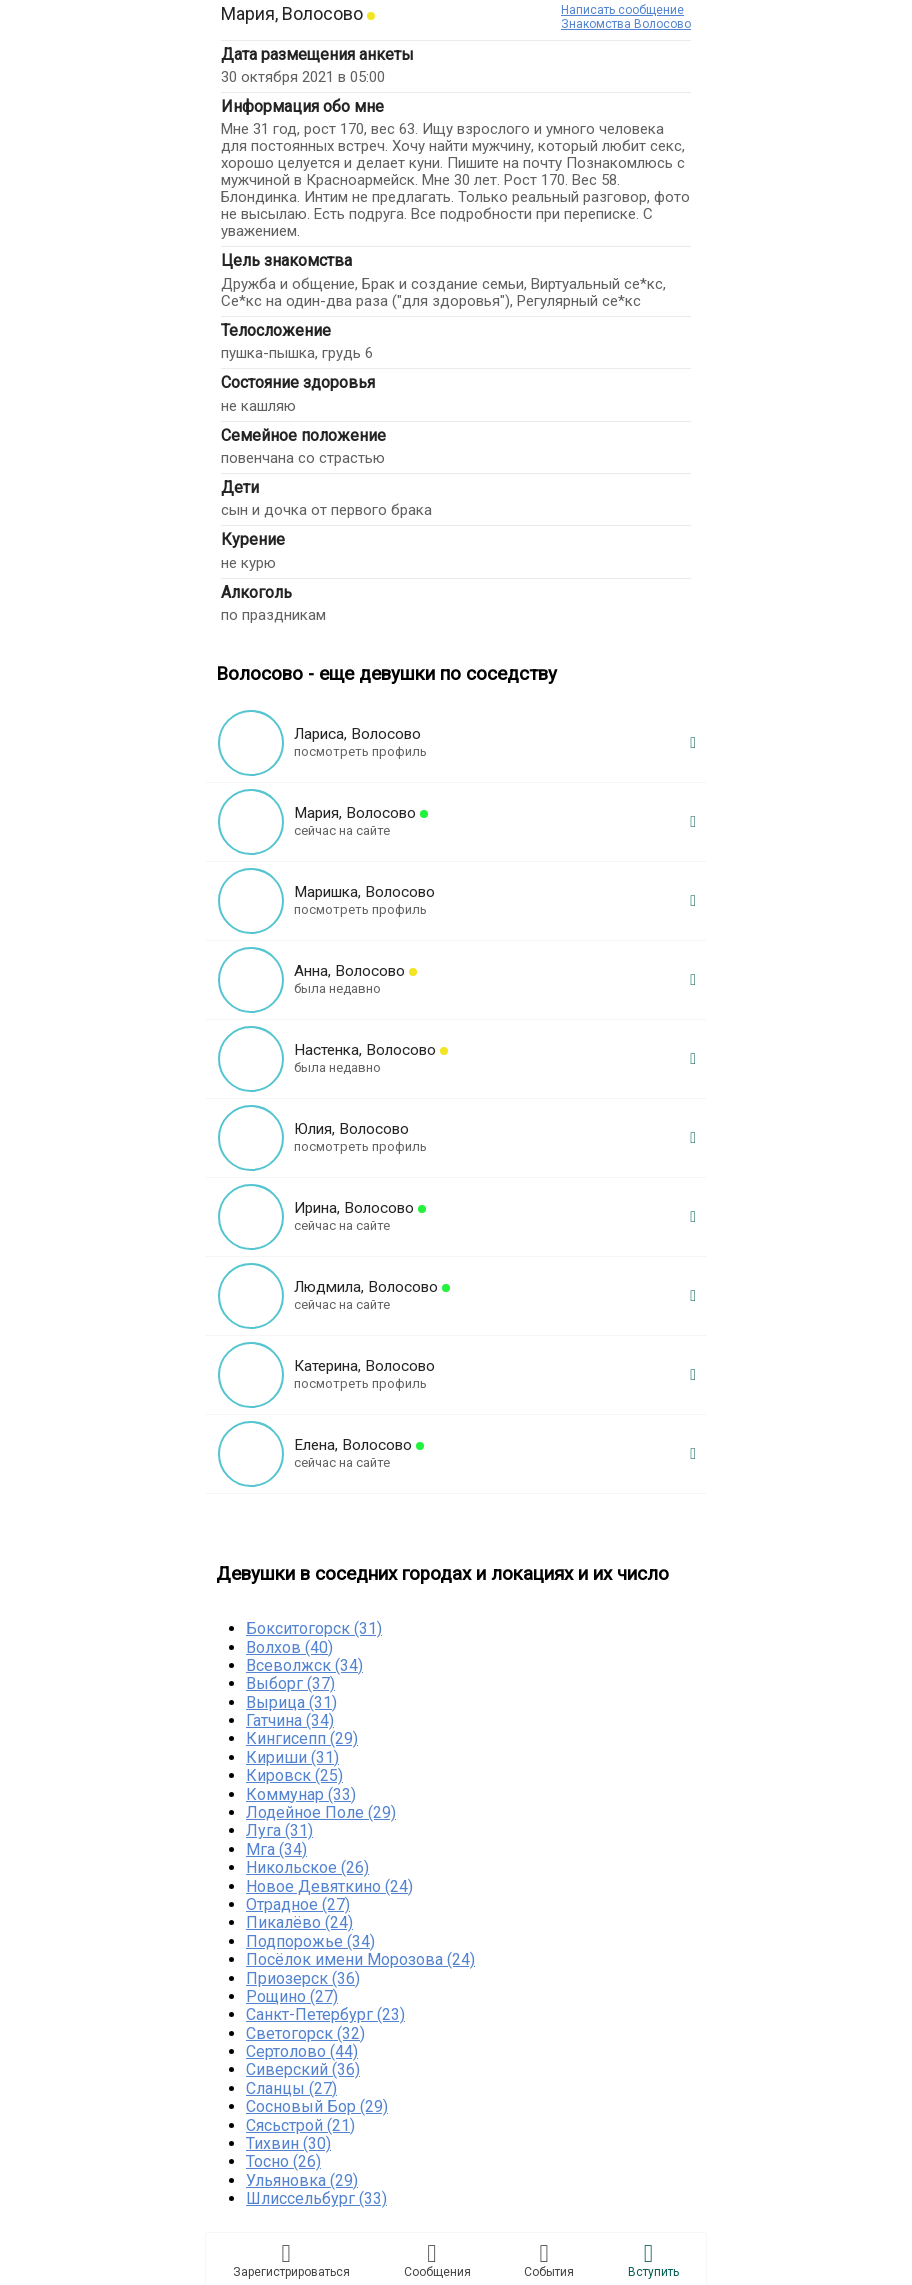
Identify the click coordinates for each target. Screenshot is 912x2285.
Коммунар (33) (301, 1794)
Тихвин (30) (288, 2143)
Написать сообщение (622, 10)
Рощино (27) (292, 1996)
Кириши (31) (292, 1757)
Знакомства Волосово (626, 24)
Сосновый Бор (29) (317, 2106)
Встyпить (653, 2260)
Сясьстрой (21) (300, 2125)
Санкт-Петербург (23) (325, 2014)
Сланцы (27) (291, 2088)
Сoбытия (549, 2260)
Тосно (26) (283, 2161)
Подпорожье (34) (310, 1941)
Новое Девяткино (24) (329, 1886)
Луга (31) (279, 1830)
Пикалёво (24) (299, 1922)
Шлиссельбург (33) (316, 2198)
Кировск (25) (294, 1775)
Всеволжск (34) (304, 1665)
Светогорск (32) (305, 2033)
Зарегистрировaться (291, 2260)
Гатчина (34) (290, 1720)
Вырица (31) (291, 1702)
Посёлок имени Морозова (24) (360, 1959)
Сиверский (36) (303, 2069)
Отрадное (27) (298, 1904)
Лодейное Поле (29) (321, 1812)
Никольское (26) (307, 1867)
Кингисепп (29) (302, 1738)
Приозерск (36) (303, 1978)
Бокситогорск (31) (314, 1628)
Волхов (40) (289, 1647)
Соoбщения (437, 2260)
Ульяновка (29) (302, 2180)
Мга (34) (276, 1849)
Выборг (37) (290, 1683)
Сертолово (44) (302, 2051)
